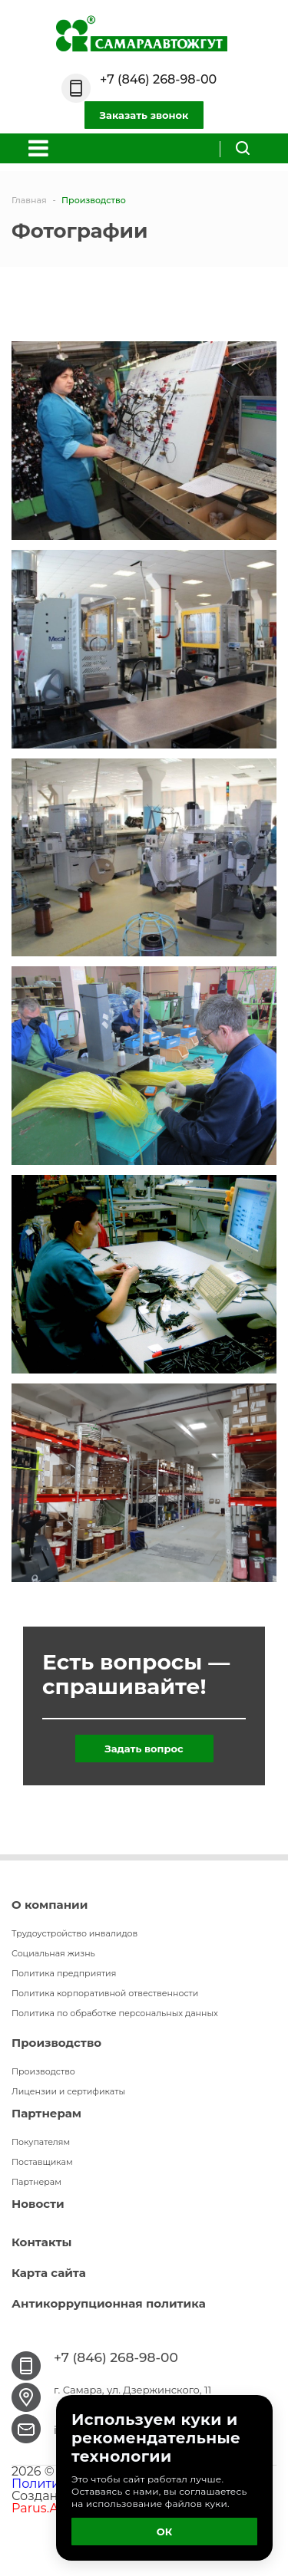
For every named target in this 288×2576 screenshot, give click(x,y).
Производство (56, 2042)
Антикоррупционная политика (109, 2303)
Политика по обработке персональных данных (115, 2013)
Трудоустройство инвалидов (74, 1933)
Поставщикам (42, 2162)
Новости (38, 2203)
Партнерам (46, 2113)
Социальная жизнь (53, 1953)
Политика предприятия (64, 1973)
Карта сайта (49, 2272)
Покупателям (41, 2142)
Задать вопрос (144, 1748)
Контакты (41, 2242)
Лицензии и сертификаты (68, 2091)
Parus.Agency (54, 2508)
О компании (50, 1904)
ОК (165, 2531)
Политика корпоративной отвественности (105, 1993)
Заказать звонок (144, 115)
